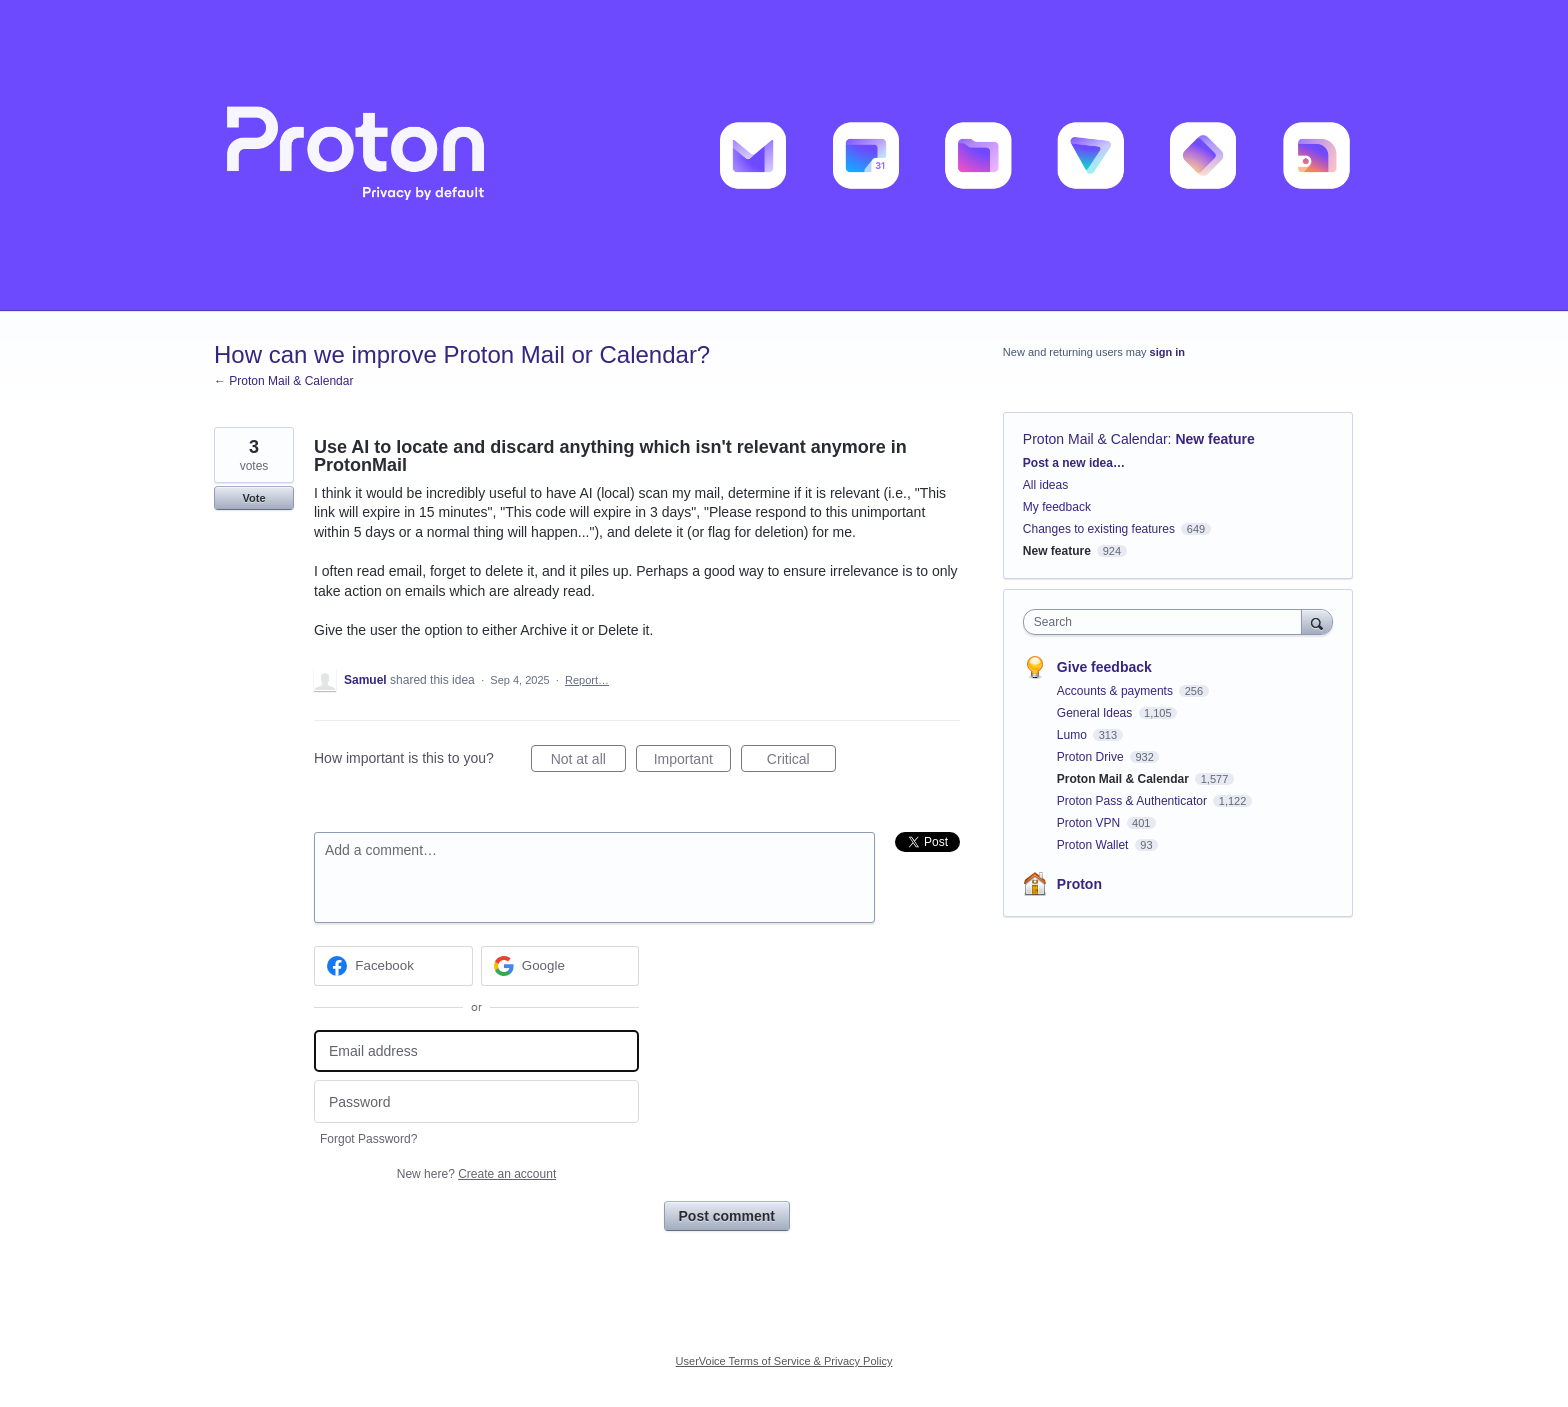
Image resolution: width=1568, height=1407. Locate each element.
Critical (801, 762)
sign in (1167, 352)
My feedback (1057, 507)
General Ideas (1096, 713)
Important (692, 762)
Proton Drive (1092, 757)
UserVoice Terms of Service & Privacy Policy (784, 1361)
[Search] (1317, 621)
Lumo (1073, 735)
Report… (587, 680)
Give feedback (1104, 667)
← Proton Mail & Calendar (283, 381)
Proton (1079, 884)
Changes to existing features (1099, 529)
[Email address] (476, 1051)
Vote (253, 498)
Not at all (588, 762)
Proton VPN (1090, 823)
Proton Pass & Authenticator (1133, 801)
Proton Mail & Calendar (1095, 439)
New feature (1214, 439)
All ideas (1045, 485)
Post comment (727, 1216)
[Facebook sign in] (393, 966)
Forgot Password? (368, 1139)
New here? (476, 1174)
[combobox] (1167, 622)
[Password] (476, 1101)
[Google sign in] (560, 966)
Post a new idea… (1074, 463)
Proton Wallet (1094, 845)
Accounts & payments (1116, 691)
